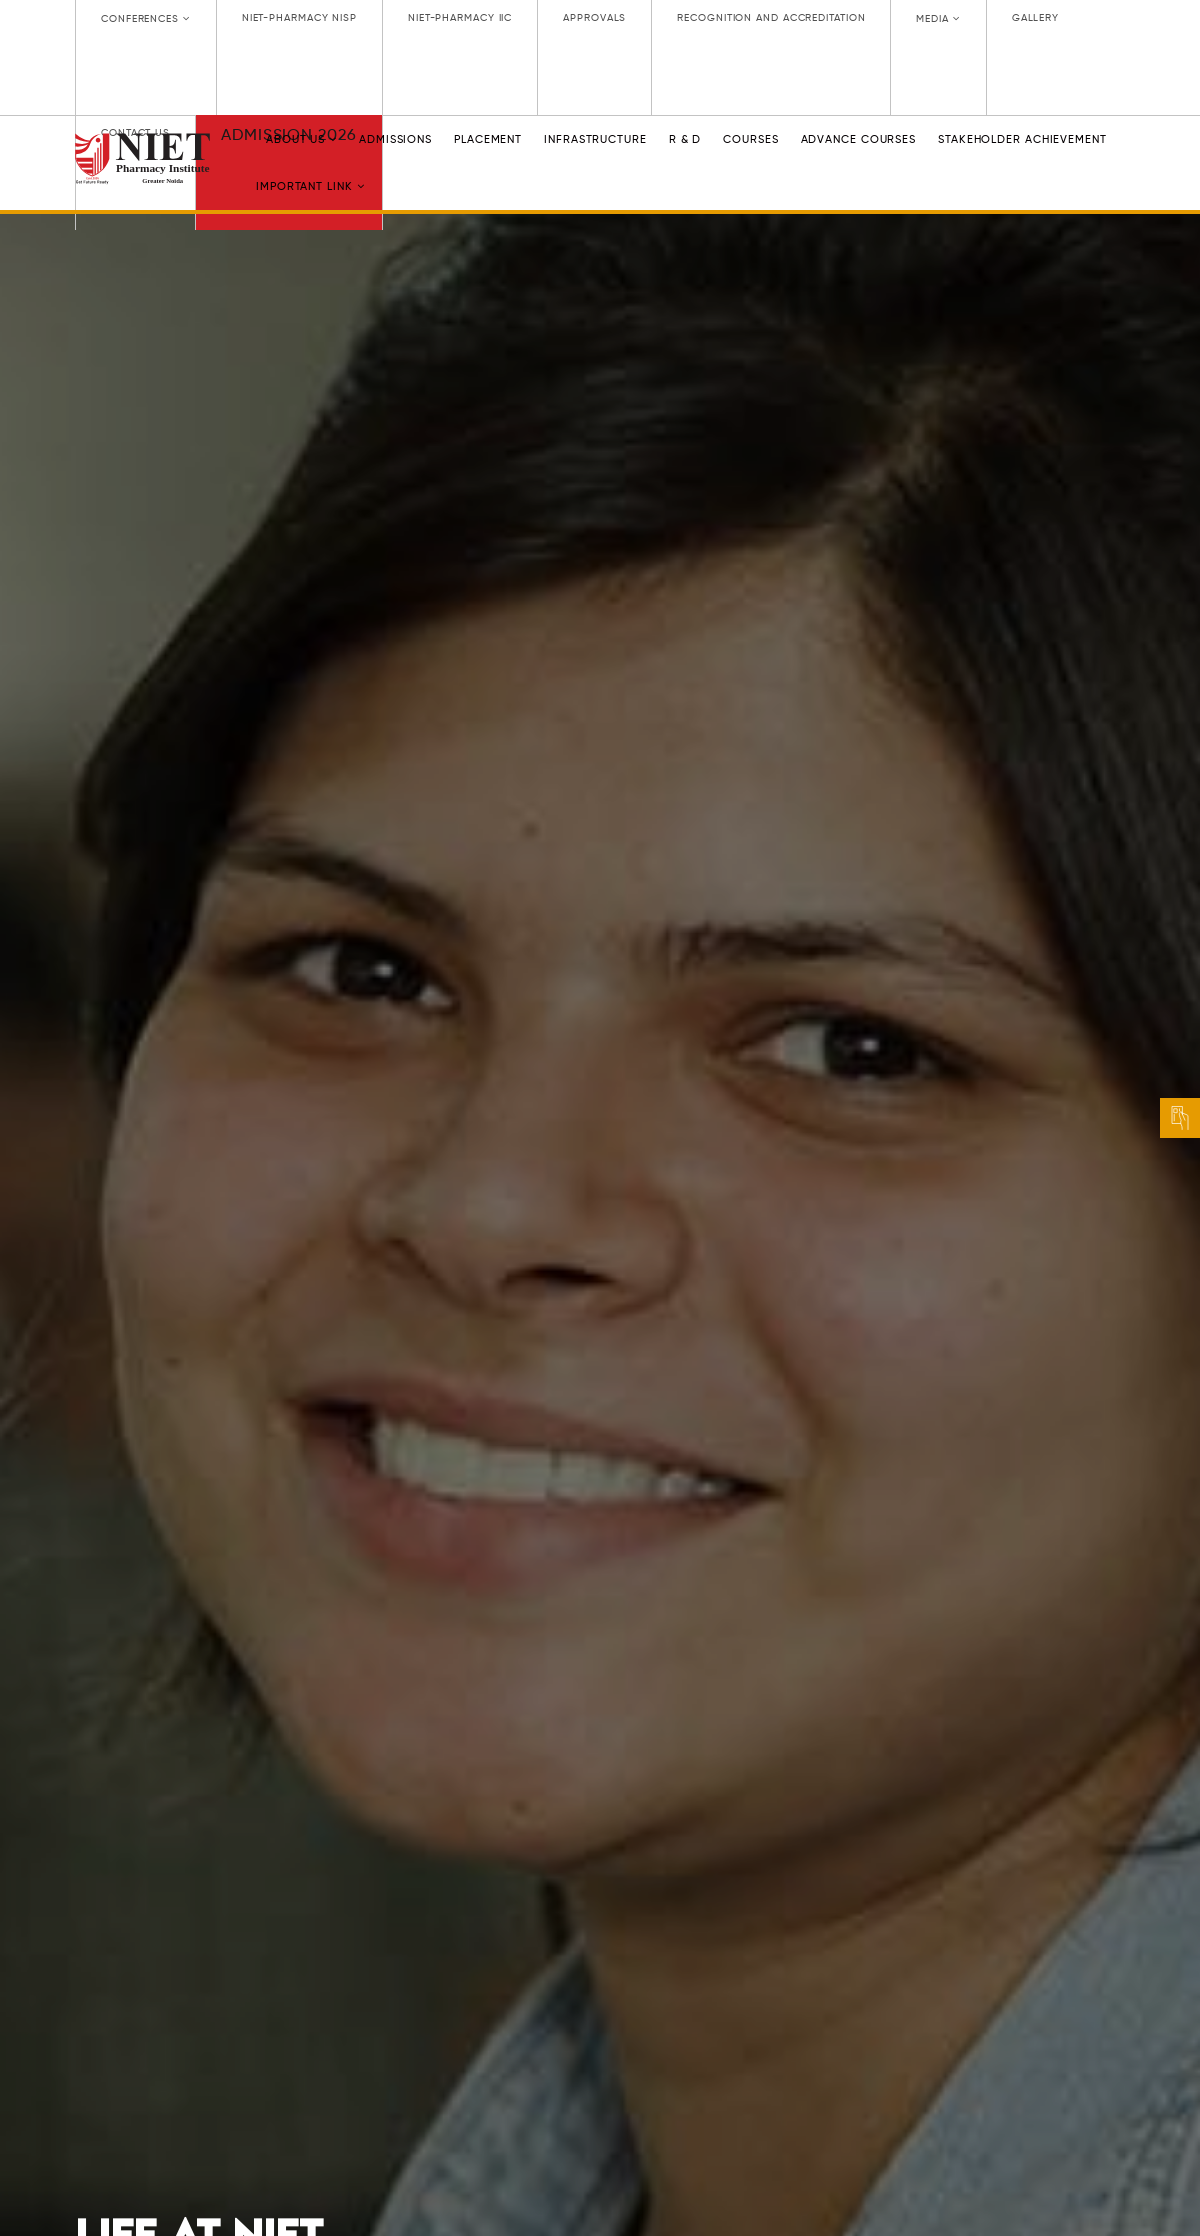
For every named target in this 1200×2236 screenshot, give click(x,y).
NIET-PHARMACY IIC (460, 18)
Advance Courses (859, 139)
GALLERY (1035, 18)
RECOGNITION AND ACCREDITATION (771, 18)
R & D (685, 139)
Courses (750, 139)
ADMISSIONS (395, 139)
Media (938, 18)
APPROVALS (594, 18)
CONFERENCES (146, 18)
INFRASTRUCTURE (595, 139)
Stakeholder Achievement (1022, 139)
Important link (310, 186)
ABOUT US (301, 139)
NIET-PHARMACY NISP (299, 18)
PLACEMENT (488, 139)
